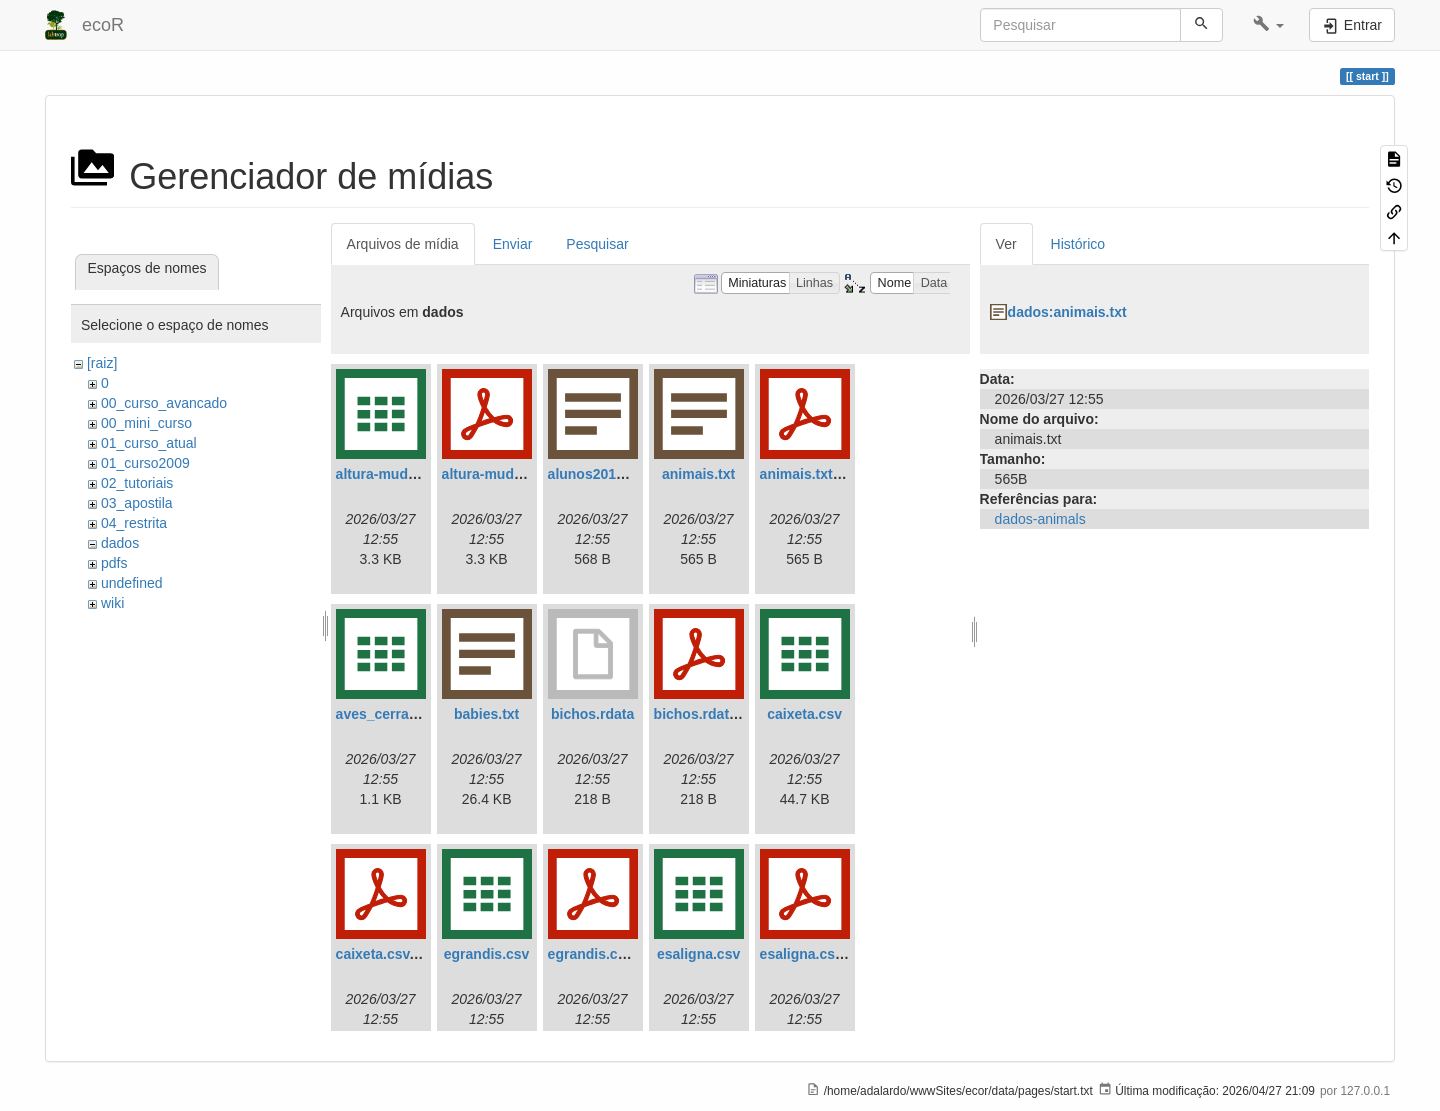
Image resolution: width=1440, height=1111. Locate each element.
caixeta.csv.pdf (385, 954)
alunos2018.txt (596, 474)
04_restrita (134, 523)
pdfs (114, 563)
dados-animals (1040, 519)
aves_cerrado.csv (395, 714)
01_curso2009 (145, 463)
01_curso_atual (149, 443)
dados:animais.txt (1067, 312)
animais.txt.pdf (809, 474)
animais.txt (698, 474)
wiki (112, 603)
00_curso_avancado (164, 403)
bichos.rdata (592, 714)
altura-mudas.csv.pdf (512, 474)
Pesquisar (597, 244)
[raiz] (102, 363)
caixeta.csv (804, 714)
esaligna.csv (698, 954)
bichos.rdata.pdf (708, 714)
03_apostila (137, 503)
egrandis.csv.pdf (603, 954)
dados (120, 543)
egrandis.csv (487, 954)
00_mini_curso (146, 423)
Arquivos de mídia (403, 244)
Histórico (1078, 244)
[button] (1268, 25)
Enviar (513, 244)
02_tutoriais (137, 483)
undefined (132, 583)
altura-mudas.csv (393, 474)
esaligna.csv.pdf (814, 954)
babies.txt (486, 714)
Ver (1006, 244)
